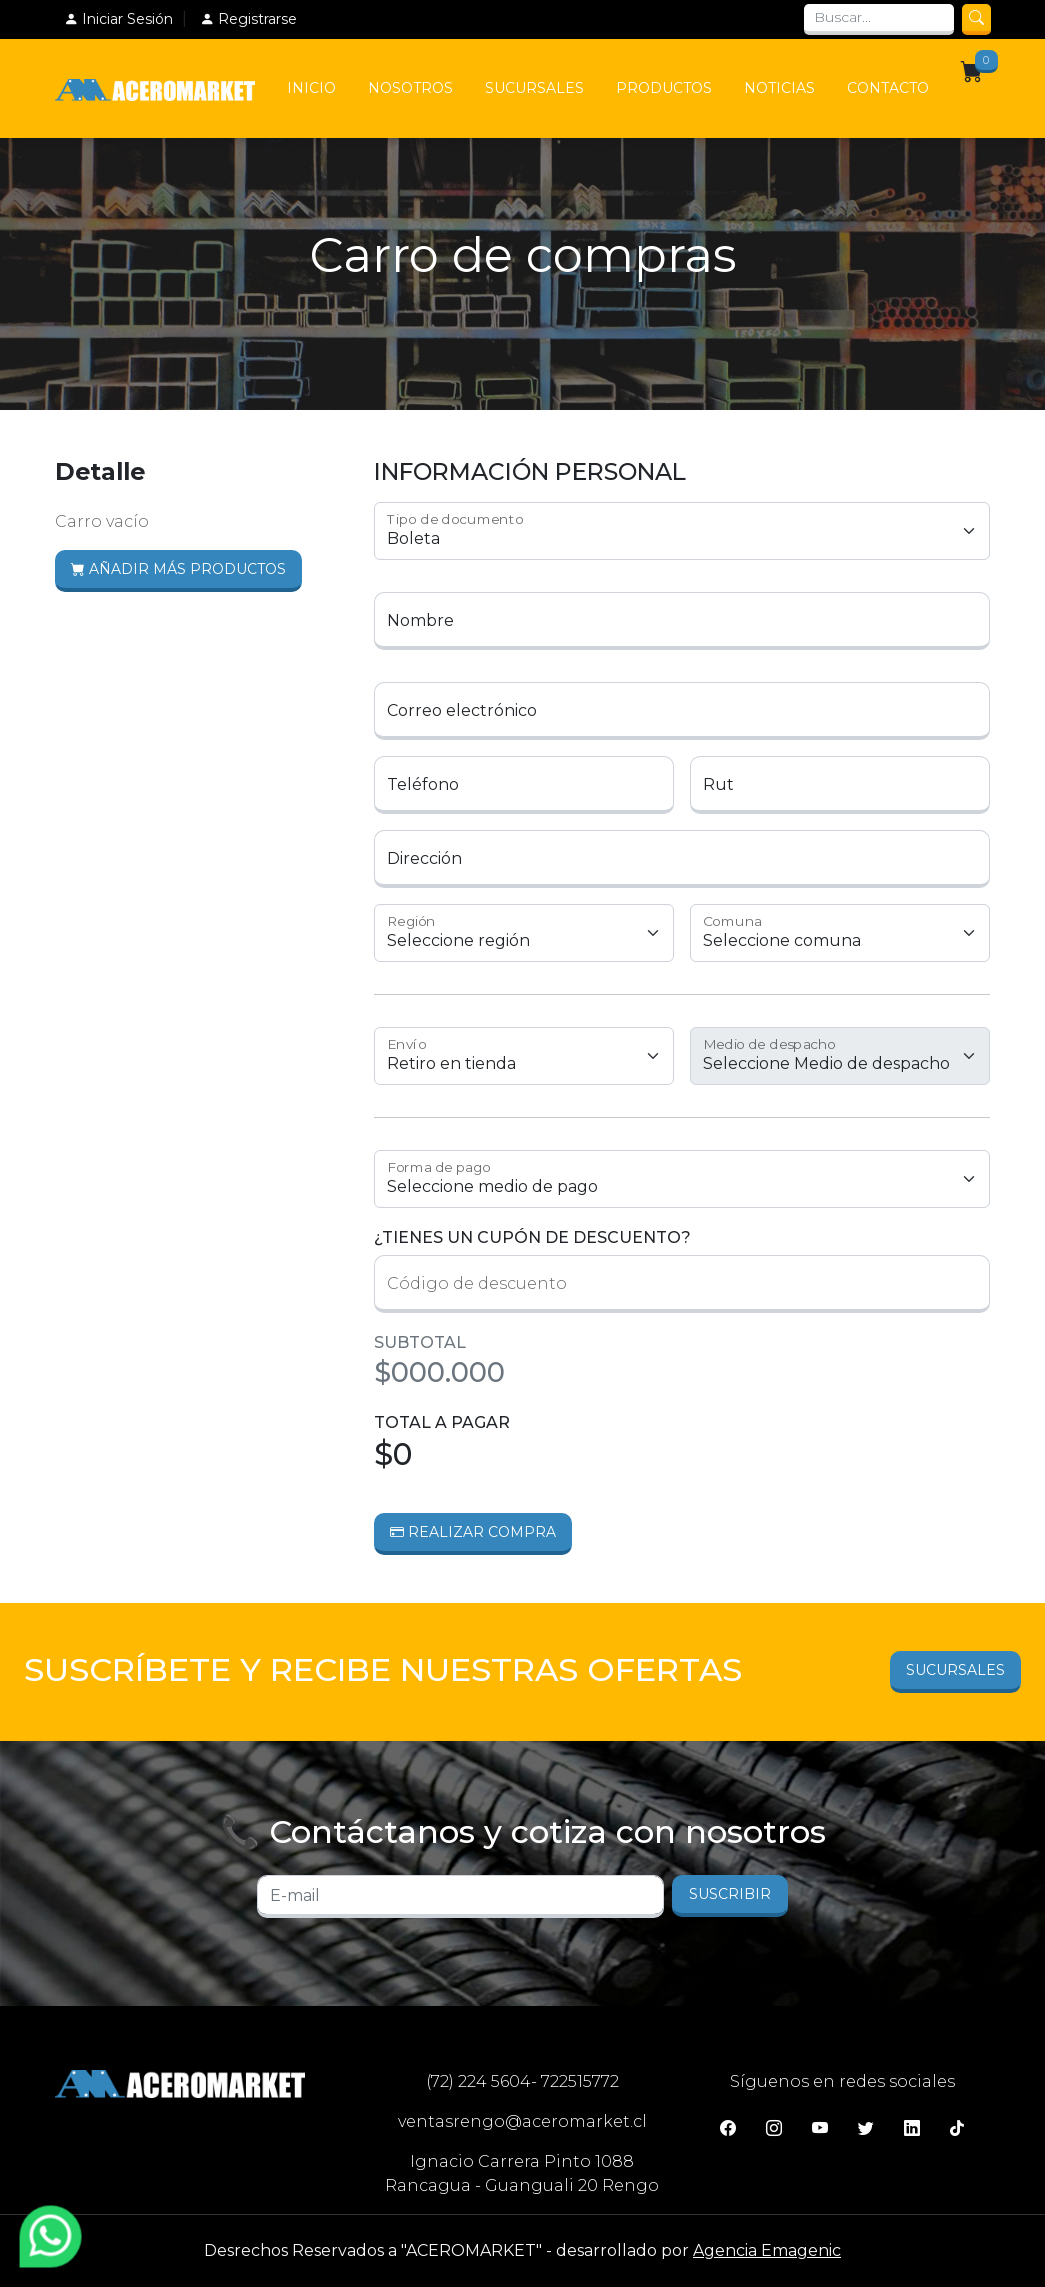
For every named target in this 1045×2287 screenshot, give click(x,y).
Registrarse (248, 19)
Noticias (779, 88)
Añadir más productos (178, 569)
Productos (664, 88)
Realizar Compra (473, 1532)
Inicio (311, 88)
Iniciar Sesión (118, 19)
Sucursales (534, 88)
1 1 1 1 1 (682, 1179)
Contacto (888, 88)
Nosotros (410, 88)
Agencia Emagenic (767, 2250)
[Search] (879, 19)
